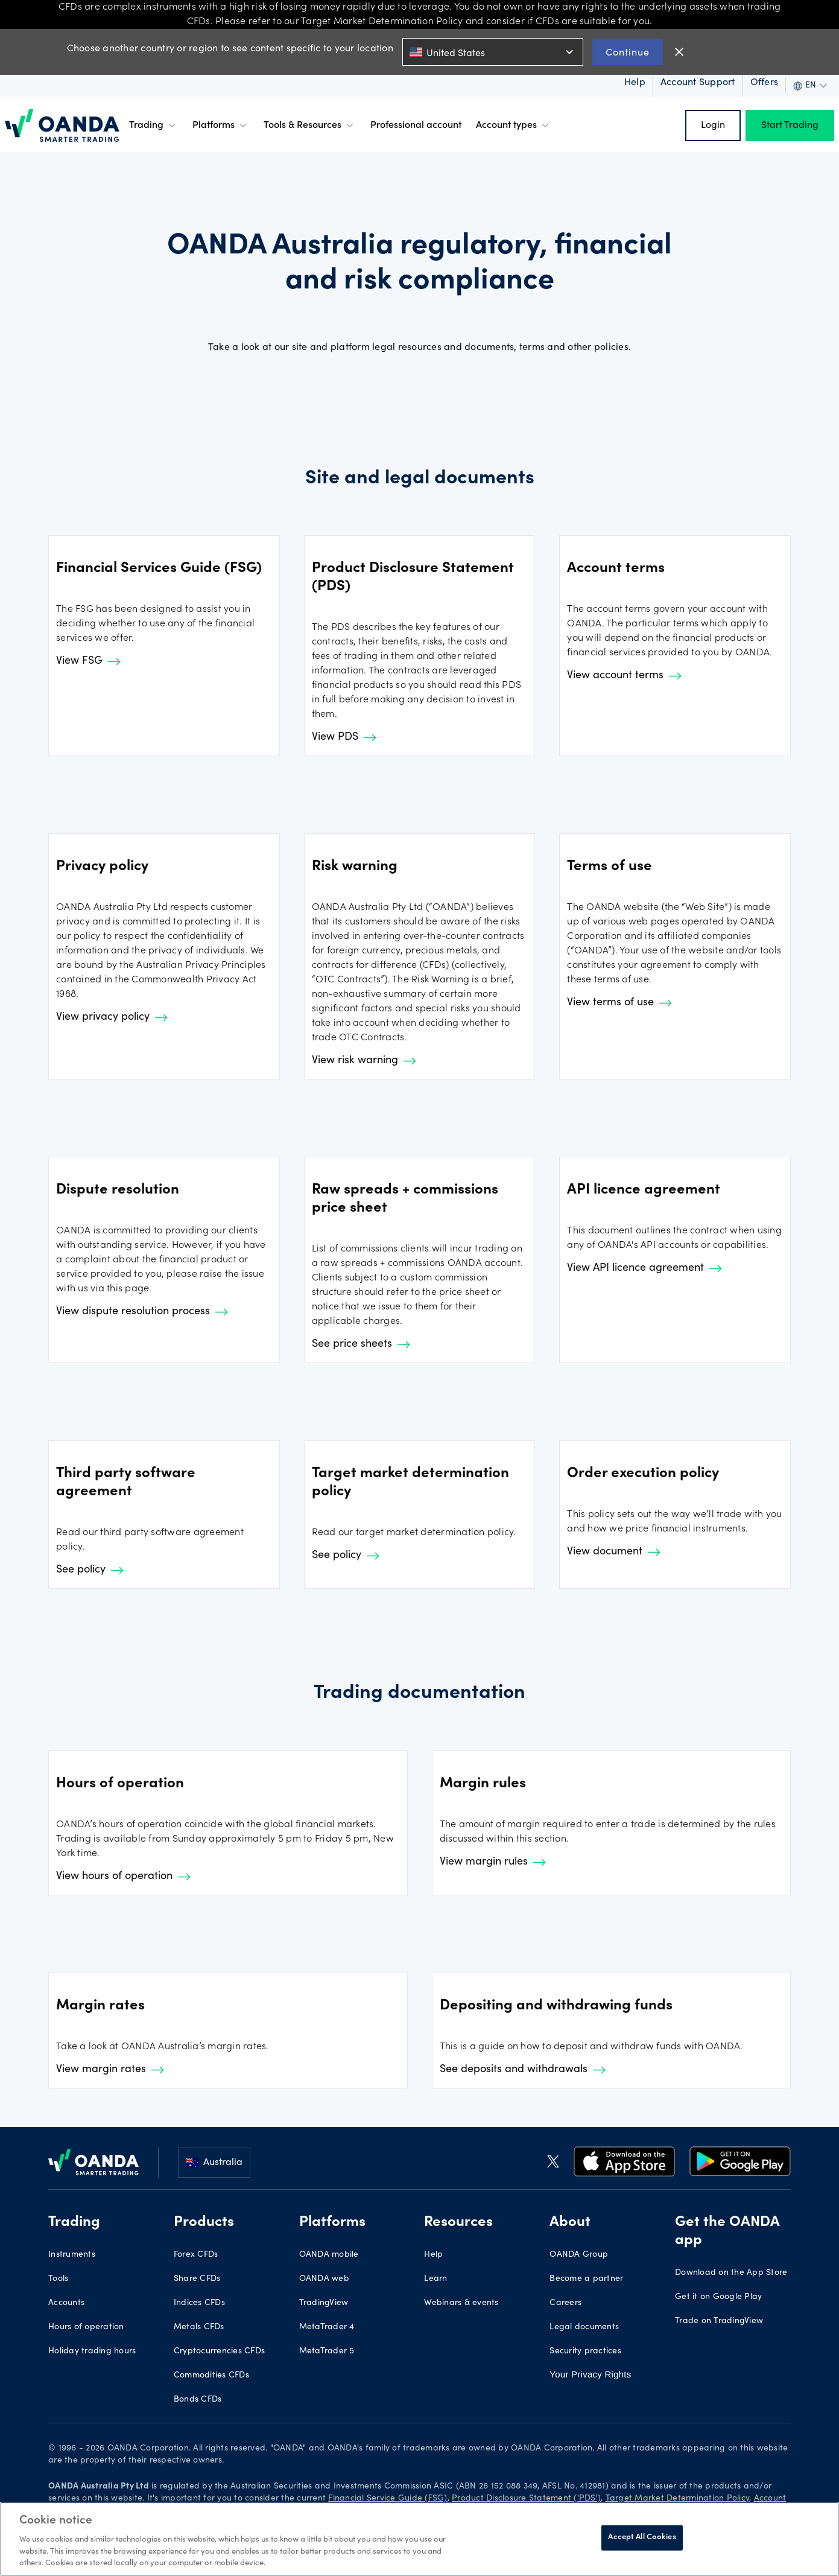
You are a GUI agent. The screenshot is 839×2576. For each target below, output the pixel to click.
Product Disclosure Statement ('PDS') (526, 2499)
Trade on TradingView (719, 2321)
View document (613, 1552)
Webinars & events (461, 2303)
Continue (628, 51)
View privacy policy (112, 1017)
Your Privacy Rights (590, 2374)
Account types (513, 125)
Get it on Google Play (718, 2297)
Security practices (585, 2351)
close (679, 52)
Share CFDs (197, 2279)
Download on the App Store (731, 2273)
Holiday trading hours (92, 2351)
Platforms (220, 125)
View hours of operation (123, 1877)
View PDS (344, 737)
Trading (153, 125)
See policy (90, 1570)
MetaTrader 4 (327, 2327)
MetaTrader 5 (327, 2351)
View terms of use (619, 1003)
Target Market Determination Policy (678, 2499)
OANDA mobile (329, 2255)
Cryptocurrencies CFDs (219, 2351)
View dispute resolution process (142, 1312)
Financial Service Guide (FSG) (387, 2499)
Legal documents (584, 2327)
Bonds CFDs (198, 2400)
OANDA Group (578, 2255)
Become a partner (586, 2279)
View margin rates (110, 2070)
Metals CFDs (199, 2327)
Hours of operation (86, 2327)
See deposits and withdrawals (523, 2070)
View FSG (88, 661)
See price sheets (361, 1344)
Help (433, 2255)
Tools (58, 2279)
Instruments (71, 2255)
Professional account (415, 125)
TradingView (324, 2303)
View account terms (624, 676)
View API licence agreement (644, 1268)
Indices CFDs (199, 2303)
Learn (435, 2279)
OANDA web (324, 2279)
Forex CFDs (196, 2255)
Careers (565, 2303)
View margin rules (493, 1862)
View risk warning (364, 1061)
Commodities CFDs (211, 2375)
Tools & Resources (310, 125)
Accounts (66, 2303)
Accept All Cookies (642, 2538)
